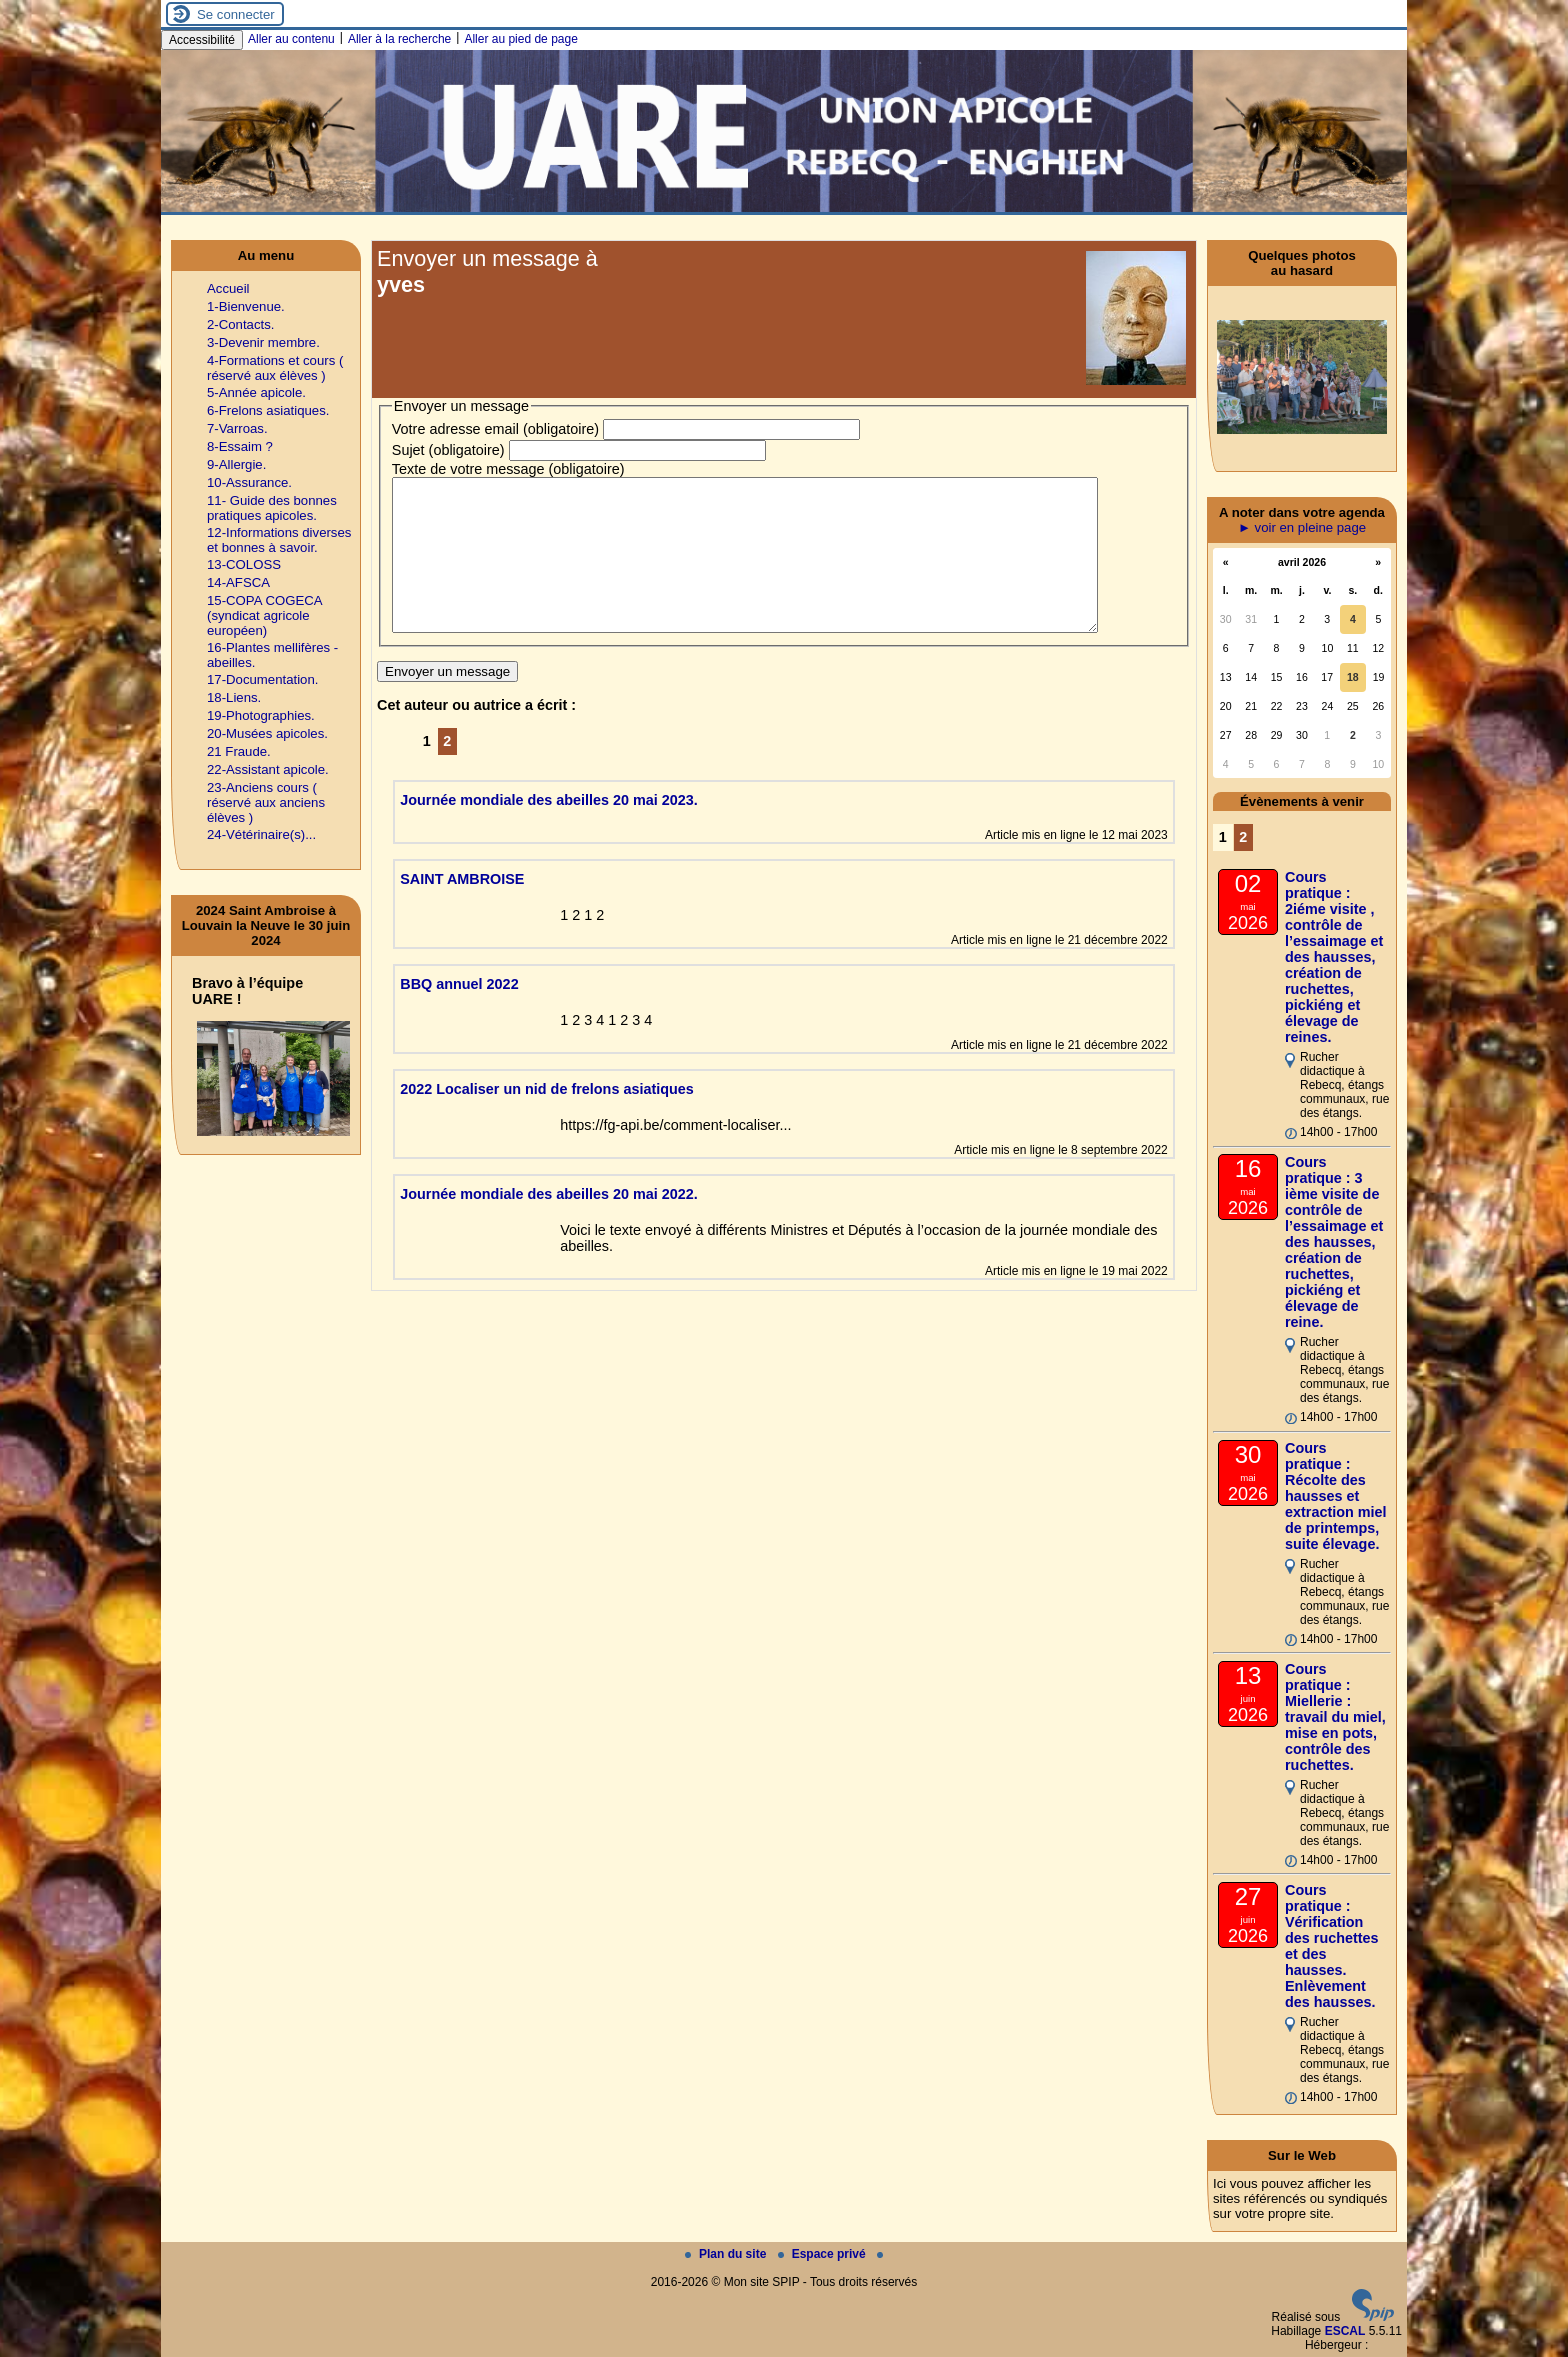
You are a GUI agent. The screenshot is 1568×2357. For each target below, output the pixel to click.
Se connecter (236, 14)
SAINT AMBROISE (462, 909)
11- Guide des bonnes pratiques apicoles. (272, 508)
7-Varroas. (237, 428)
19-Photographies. (261, 715)
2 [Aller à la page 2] (447, 771)
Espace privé (823, 2254)
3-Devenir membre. (263, 342)
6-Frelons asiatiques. (268, 410)
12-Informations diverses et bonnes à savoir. (279, 540)
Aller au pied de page (520, 39)
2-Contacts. (240, 324)
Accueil (228, 288)
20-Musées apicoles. (267, 733)
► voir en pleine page (1302, 527)
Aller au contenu (291, 39)
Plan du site (727, 2254)
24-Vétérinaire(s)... (261, 834)
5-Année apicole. (256, 392)
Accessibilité (202, 40)
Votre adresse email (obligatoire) (495, 429)
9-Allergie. (236, 464)
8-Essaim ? (240, 446)
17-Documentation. (262, 679)
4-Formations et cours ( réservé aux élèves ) (275, 368)
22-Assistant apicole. (268, 769)
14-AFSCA (238, 582)
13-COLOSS (244, 564)
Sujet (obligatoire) (448, 450)
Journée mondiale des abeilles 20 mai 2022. (549, 1224)
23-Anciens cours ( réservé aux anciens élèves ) (266, 802)
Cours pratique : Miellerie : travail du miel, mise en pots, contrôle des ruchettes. (1335, 1717)
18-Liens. (234, 697)
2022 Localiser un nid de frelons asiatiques (547, 1119)
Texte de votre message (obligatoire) (508, 469)
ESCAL (1345, 2331)
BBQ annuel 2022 (459, 1014)
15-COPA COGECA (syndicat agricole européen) (264, 615)
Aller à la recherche (399, 39)
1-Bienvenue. (246, 306)
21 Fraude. (239, 751)
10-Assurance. (249, 482)
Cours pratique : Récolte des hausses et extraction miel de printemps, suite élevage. (1336, 1496)
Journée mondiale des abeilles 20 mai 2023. (549, 830)
